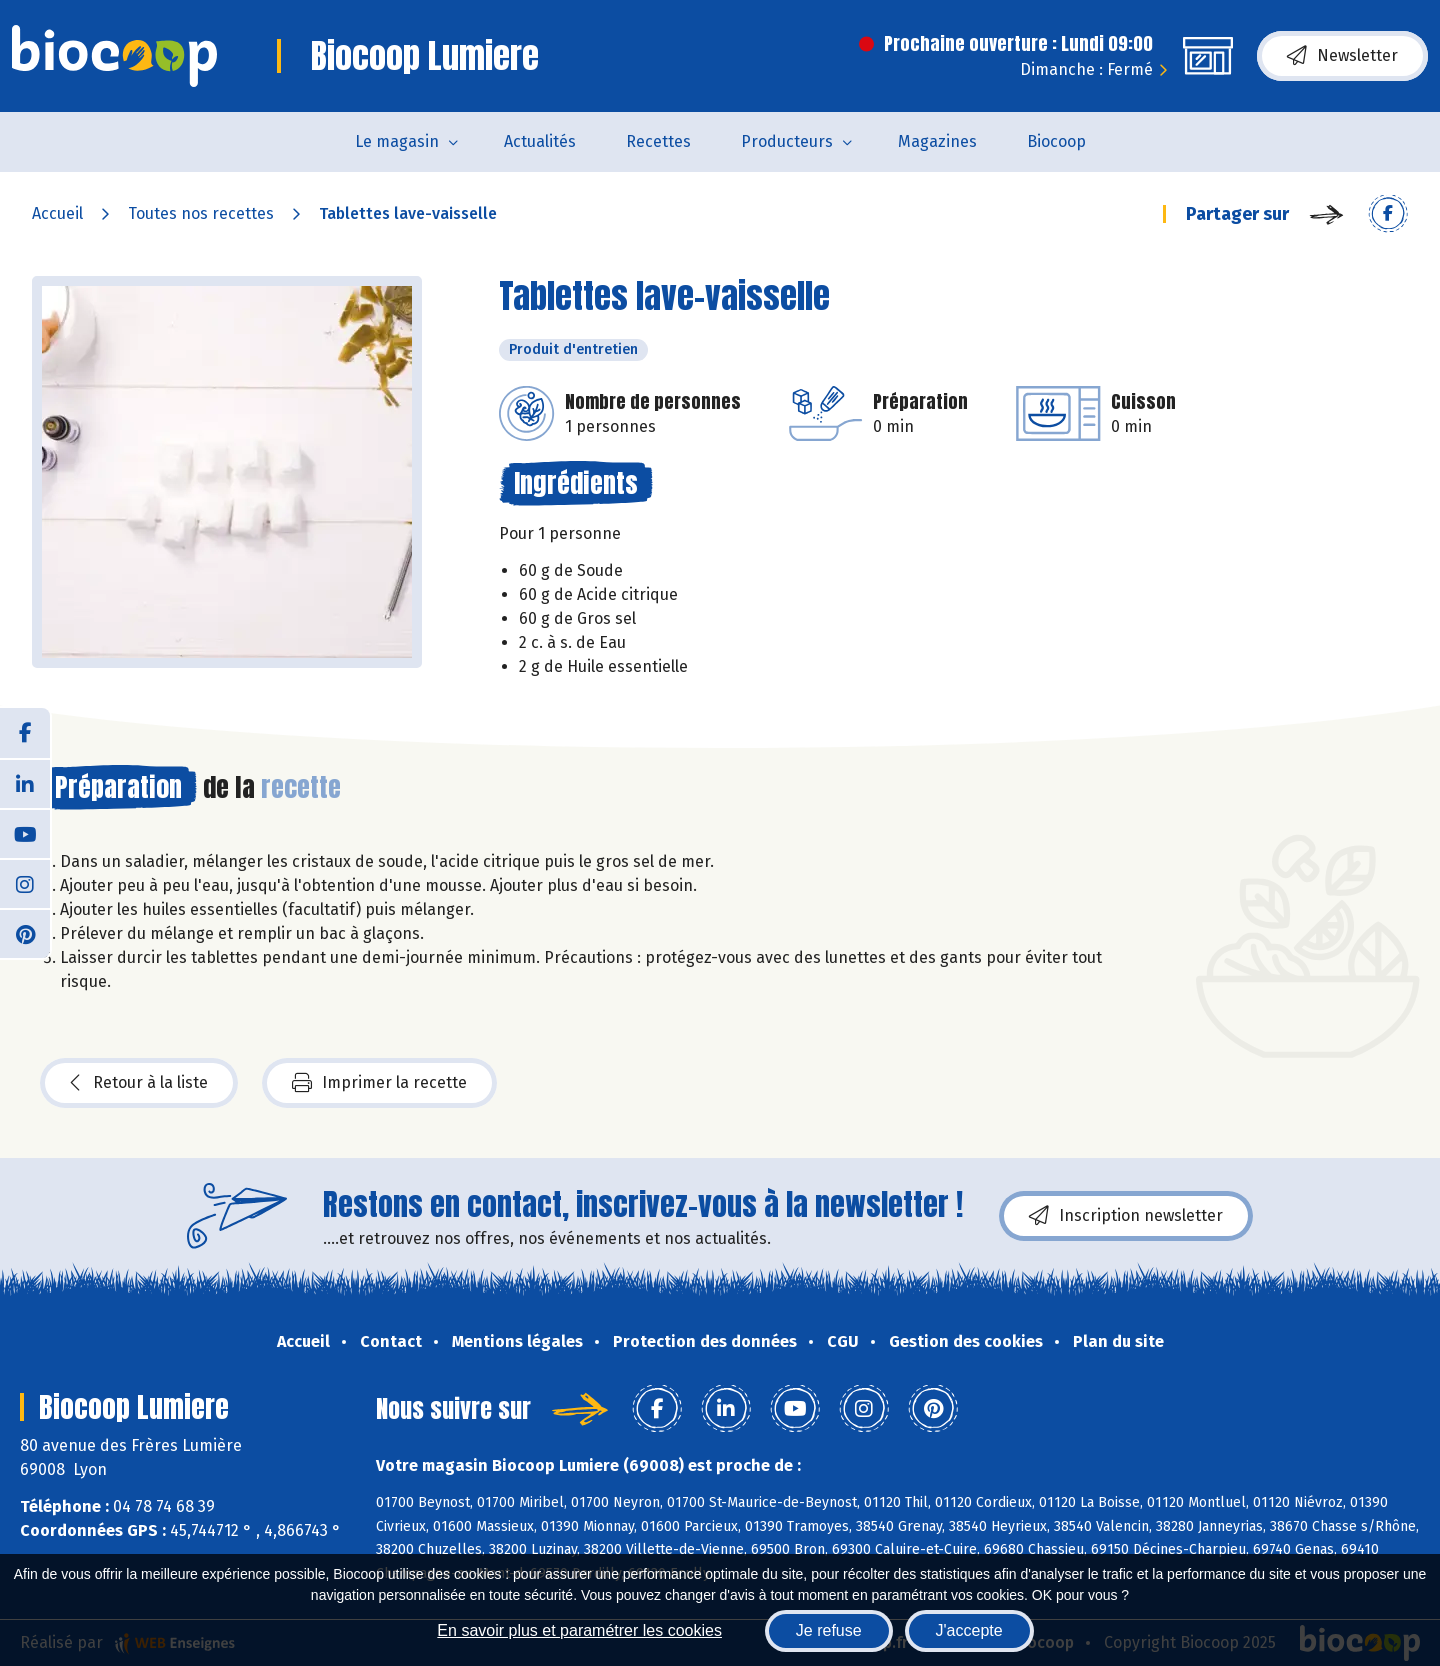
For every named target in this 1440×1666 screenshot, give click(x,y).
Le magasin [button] (397, 141)
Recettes (658, 141)
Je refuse (829, 1630)
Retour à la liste (139, 1083)
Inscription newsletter (1126, 1216)
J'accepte (969, 1630)
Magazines (937, 141)
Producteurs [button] (787, 141)
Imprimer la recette (379, 1083)
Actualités (540, 141)
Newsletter (1342, 56)
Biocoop (1056, 141)
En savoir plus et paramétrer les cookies (579, 1630)
